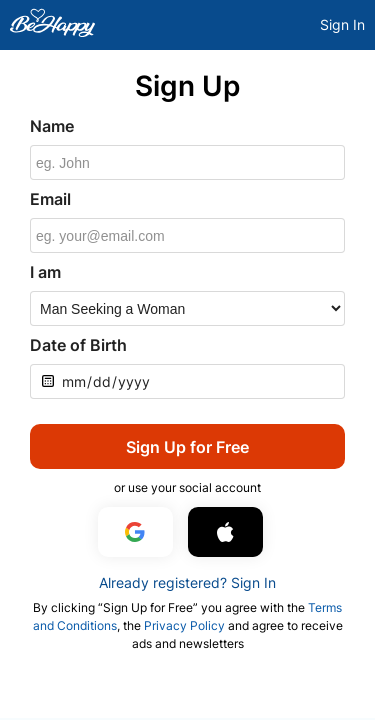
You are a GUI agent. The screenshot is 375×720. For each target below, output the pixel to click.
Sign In (342, 24)
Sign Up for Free (187, 447)
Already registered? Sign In (187, 582)
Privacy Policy (184, 625)
